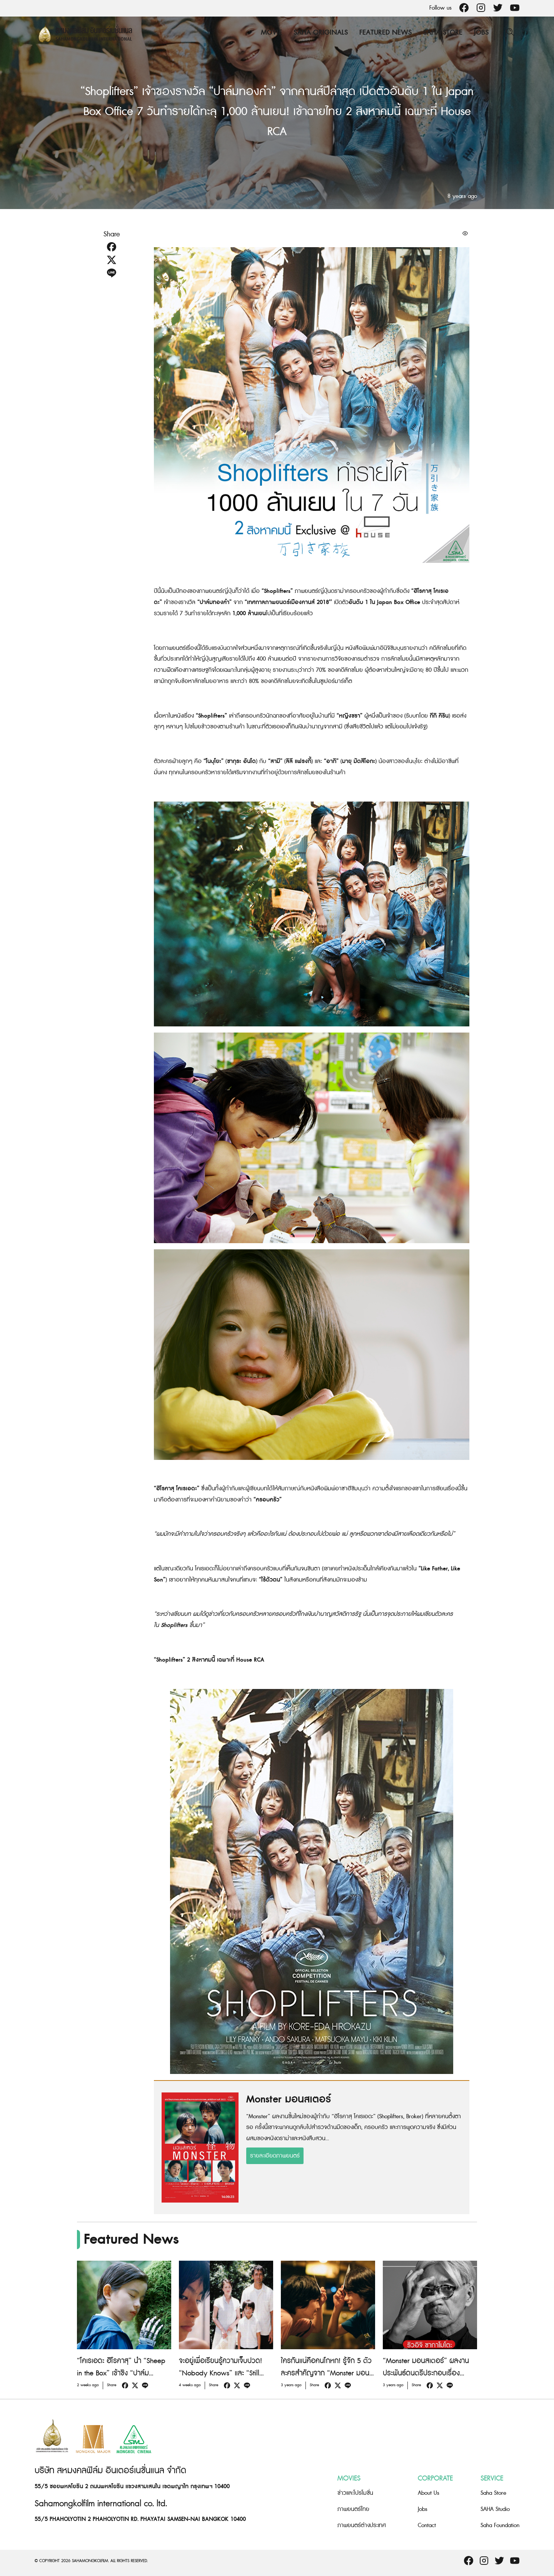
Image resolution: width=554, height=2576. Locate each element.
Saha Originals (321, 32)
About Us (428, 2493)
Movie (271, 32)
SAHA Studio (495, 2509)
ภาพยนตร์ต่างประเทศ (361, 2525)
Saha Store (442, 32)
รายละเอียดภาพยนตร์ (275, 2155)
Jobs (481, 32)
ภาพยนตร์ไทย (353, 2509)
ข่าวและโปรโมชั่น (355, 2493)
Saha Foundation (500, 2525)
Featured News (385, 32)
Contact (427, 2525)
